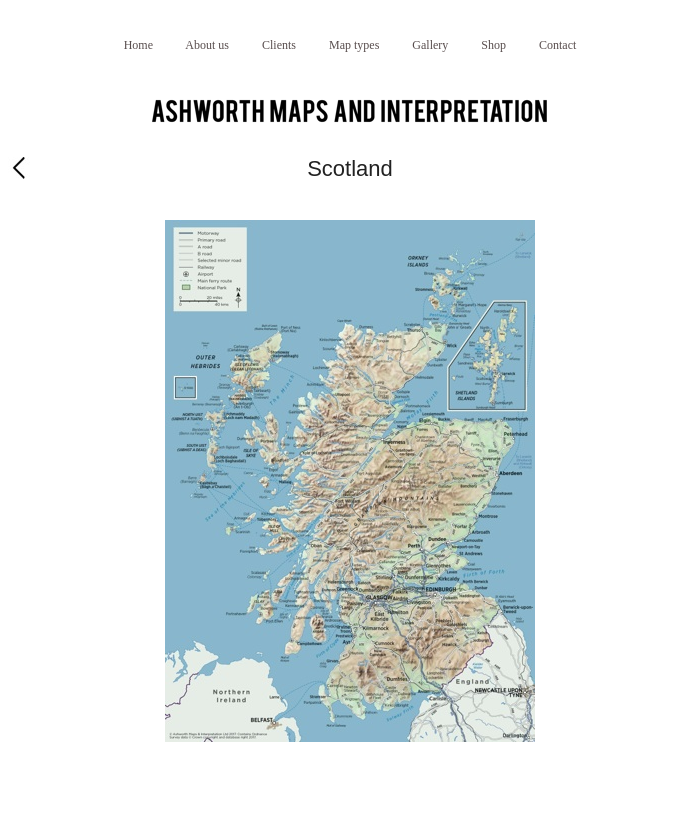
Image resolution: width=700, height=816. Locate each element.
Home (138, 45)
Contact (557, 45)
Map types (354, 45)
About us (207, 45)
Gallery (430, 45)
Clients (279, 45)
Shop (493, 45)
